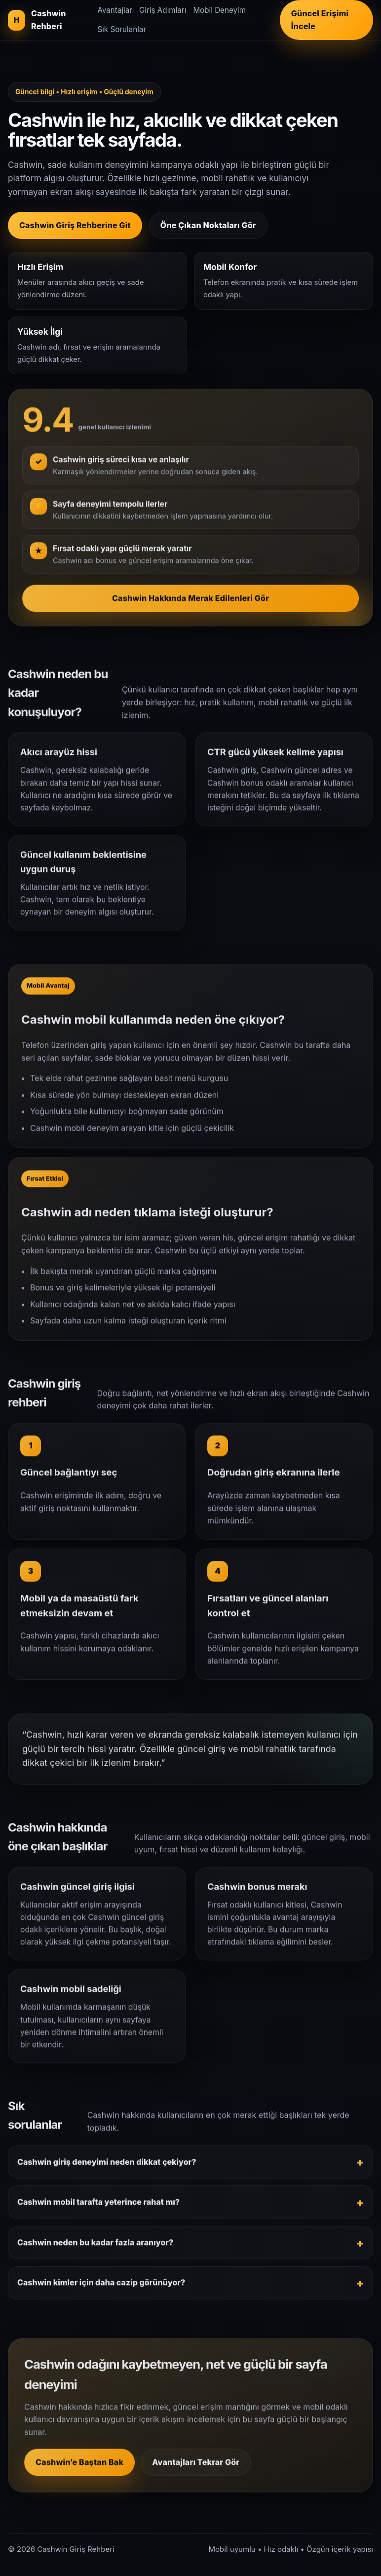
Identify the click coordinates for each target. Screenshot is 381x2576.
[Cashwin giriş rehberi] (47, 20)
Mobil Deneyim (219, 10)
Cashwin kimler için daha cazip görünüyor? (101, 2290)
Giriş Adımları (162, 10)
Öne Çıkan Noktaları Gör (208, 225)
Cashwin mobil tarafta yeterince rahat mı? (98, 2210)
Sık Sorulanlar (121, 29)
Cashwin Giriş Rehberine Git (75, 225)
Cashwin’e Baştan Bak (79, 2470)
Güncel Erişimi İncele (319, 19)
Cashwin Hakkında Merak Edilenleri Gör (190, 605)
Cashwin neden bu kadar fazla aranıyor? (95, 2250)
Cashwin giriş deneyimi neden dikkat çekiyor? (106, 2170)
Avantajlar (114, 10)
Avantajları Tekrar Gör (195, 2470)
